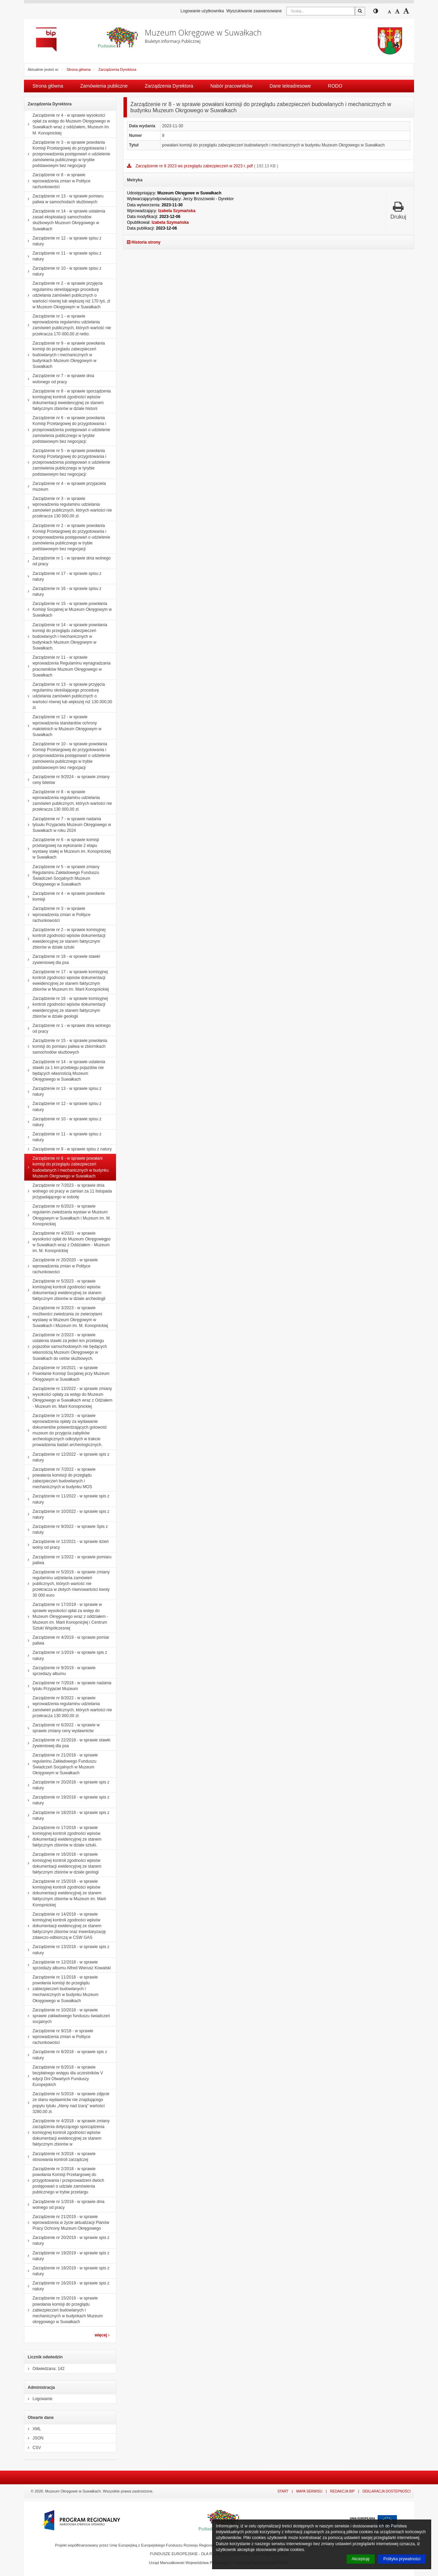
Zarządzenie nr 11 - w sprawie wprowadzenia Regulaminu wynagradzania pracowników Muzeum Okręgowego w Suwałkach (67, 666)
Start (283, 2491)
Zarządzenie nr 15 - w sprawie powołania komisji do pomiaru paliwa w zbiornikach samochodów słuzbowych (65, 1046)
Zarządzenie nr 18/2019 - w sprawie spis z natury (67, 2271)
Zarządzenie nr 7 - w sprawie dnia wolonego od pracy (59, 378)
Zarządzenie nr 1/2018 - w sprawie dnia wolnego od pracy (64, 2204)
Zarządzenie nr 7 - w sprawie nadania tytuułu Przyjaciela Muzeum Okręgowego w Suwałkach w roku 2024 (67, 824)
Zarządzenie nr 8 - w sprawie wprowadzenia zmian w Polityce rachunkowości (57, 180)
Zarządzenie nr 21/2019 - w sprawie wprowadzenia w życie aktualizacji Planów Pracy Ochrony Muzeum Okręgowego (66, 2222)
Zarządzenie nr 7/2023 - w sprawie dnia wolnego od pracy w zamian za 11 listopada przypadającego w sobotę (68, 1191)
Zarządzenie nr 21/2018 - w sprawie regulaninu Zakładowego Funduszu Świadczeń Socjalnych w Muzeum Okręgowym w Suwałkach (61, 1764)
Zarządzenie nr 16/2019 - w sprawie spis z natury (67, 2286)
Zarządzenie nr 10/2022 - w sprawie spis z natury (67, 1514)
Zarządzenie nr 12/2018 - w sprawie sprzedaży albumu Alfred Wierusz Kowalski (67, 1965)
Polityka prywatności (402, 2558)
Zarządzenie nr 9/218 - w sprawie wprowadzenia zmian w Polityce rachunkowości (58, 2036)
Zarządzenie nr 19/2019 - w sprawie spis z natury (67, 2256)
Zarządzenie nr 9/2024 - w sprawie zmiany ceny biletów (67, 779)
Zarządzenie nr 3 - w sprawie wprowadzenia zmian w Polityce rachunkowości (57, 914)
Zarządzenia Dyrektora (117, 69)
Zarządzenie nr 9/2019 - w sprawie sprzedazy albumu (59, 1670)
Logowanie (38, 2398)
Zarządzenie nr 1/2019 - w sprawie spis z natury (65, 1655)
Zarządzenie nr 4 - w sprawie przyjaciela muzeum (65, 486)
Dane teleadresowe (290, 86)
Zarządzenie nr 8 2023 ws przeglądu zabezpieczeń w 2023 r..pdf (195, 166)
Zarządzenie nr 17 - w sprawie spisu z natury (62, 576)
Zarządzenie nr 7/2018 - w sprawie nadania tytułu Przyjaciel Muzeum (67, 1685)
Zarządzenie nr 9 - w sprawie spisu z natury (68, 1149)
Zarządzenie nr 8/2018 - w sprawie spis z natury (65, 2054)
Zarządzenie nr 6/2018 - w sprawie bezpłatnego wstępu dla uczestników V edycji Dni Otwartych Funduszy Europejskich (63, 2076)
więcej (102, 2335)
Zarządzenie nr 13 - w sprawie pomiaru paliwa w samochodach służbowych (63, 199)
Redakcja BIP (342, 2491)
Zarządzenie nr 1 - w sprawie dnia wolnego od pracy (67, 561)
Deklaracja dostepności (386, 2491)
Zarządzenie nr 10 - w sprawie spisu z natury (62, 271)
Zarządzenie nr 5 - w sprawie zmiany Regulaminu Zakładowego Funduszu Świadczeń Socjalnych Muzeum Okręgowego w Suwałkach (61, 875)
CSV (32, 2447)
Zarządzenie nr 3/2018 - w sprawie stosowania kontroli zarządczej (59, 2156)
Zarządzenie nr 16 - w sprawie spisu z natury (62, 591)
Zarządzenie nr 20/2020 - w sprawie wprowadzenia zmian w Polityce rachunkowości (61, 1265)
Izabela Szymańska (176, 210)
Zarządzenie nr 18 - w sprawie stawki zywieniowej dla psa (62, 959)
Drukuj (398, 210)
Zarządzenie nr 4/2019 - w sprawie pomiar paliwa (66, 1640)
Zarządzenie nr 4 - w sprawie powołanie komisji (64, 896)
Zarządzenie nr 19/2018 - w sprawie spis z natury (67, 1800)
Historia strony (143, 242)
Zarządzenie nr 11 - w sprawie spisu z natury (62, 256)
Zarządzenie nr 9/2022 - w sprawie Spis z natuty (66, 1529)
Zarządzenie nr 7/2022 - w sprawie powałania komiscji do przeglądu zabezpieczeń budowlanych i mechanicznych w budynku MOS (59, 1478)
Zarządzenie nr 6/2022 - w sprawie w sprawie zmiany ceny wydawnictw (62, 1728)
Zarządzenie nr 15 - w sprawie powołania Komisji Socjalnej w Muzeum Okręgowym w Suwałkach (68, 609)
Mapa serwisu (309, 2491)
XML (32, 2428)
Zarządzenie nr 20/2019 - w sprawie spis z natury (67, 2240)
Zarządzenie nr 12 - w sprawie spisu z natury (62, 241)
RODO (335, 86)
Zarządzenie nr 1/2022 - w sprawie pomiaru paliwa (68, 1560)
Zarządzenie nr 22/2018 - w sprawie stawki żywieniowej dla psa (67, 1743)
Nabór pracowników (231, 86)
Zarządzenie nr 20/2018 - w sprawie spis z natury (67, 1785)
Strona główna (79, 69)
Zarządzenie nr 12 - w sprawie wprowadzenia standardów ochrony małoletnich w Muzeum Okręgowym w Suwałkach (62, 725)
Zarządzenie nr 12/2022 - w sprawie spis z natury (67, 1457)
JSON (33, 2438)
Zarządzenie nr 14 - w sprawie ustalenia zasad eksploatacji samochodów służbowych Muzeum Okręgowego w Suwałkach (64, 220)
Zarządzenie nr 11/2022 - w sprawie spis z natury (67, 1499)
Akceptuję (361, 2558)
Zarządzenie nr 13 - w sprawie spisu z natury (62, 1091)
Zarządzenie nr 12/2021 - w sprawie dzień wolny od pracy (66, 1544)
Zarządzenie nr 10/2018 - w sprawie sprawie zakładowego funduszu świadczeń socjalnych (67, 2016)
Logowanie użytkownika (202, 11)
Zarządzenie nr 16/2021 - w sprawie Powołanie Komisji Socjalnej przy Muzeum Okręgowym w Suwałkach (67, 1373)
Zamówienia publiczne (104, 86)
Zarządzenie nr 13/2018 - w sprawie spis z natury (67, 1949)
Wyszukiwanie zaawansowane (254, 11)
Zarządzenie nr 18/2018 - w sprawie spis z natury (67, 1815)
